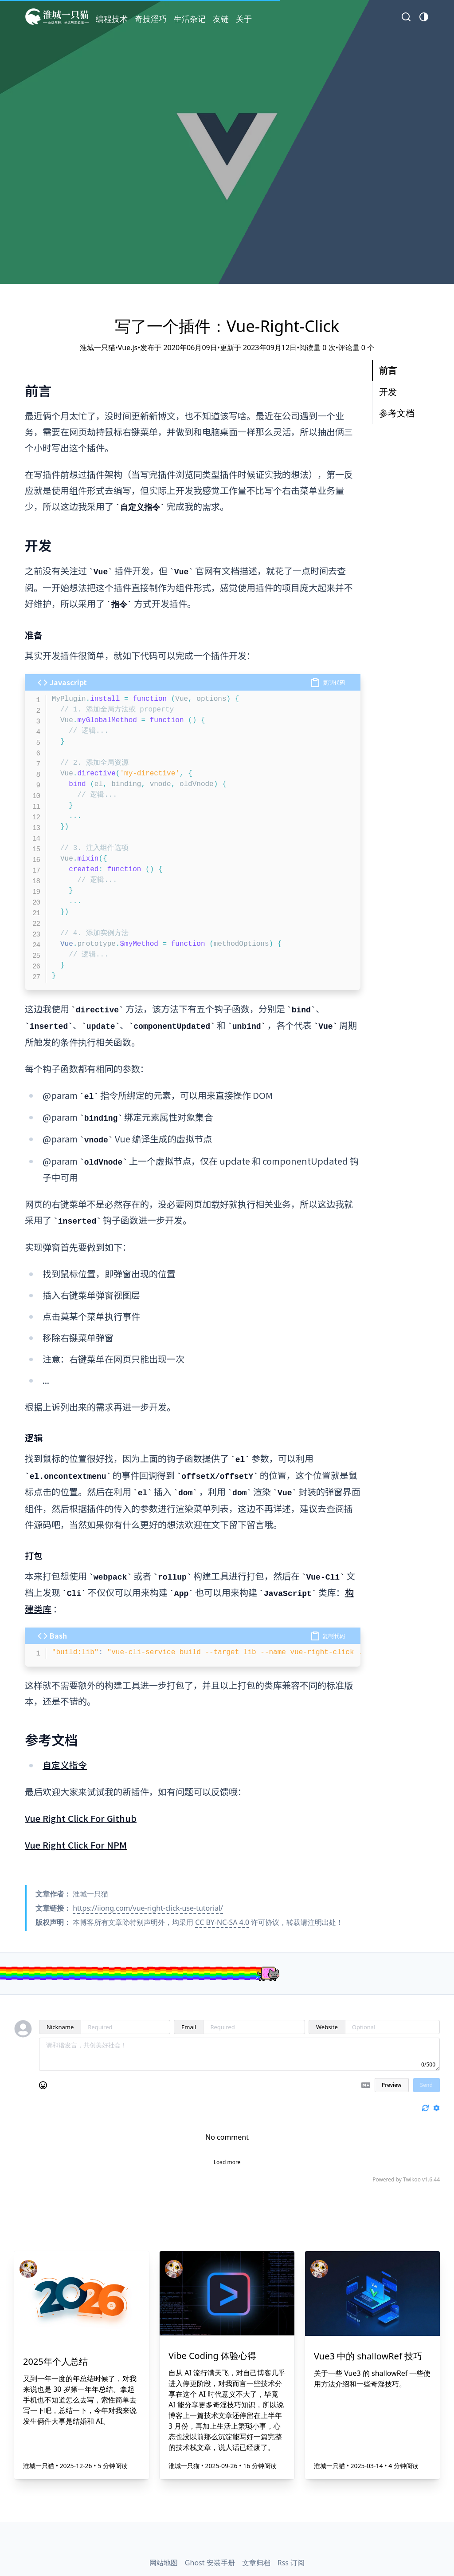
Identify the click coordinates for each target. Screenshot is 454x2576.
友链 (221, 18)
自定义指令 (65, 1764)
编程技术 (112, 18)
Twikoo (412, 2179)
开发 (388, 392)
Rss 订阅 (291, 2563)
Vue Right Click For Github (81, 1818)
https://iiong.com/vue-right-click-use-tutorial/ (148, 1908)
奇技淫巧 (151, 18)
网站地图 (163, 2563)
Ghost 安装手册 (210, 2563)
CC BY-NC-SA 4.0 (222, 1922)
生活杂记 (190, 18)
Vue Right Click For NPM (76, 1844)
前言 (388, 370)
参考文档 (397, 413)
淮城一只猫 (39, 2465)
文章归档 (256, 2563)
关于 (244, 18)
